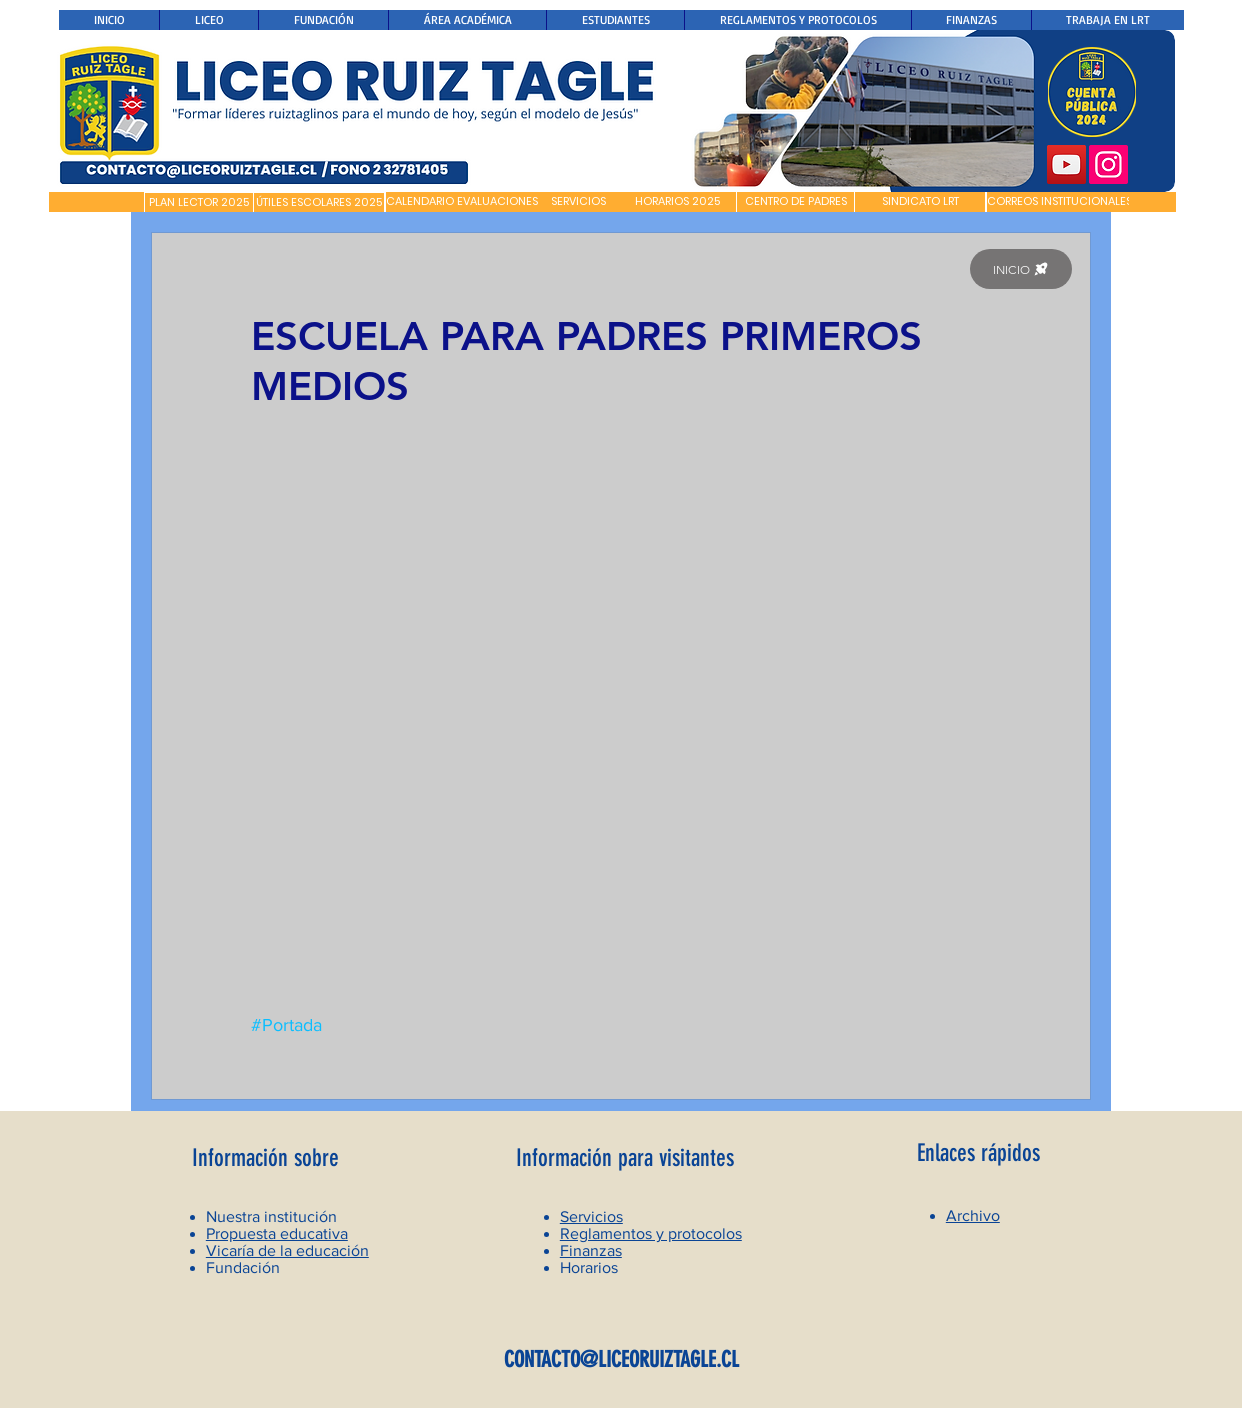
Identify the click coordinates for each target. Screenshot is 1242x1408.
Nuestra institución (271, 1216)
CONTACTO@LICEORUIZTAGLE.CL (621, 1359)
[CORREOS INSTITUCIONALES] (1059, 202)
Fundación (243, 1267)
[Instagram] (1108, 164)
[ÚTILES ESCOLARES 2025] (319, 203)
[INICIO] (1021, 269)
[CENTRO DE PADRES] (795, 202)
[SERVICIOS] (578, 202)
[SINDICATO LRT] (920, 202)
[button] (96, 202)
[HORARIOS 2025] (677, 202)
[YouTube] (1066, 164)
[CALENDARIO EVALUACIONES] (462, 202)
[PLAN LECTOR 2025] (199, 203)
